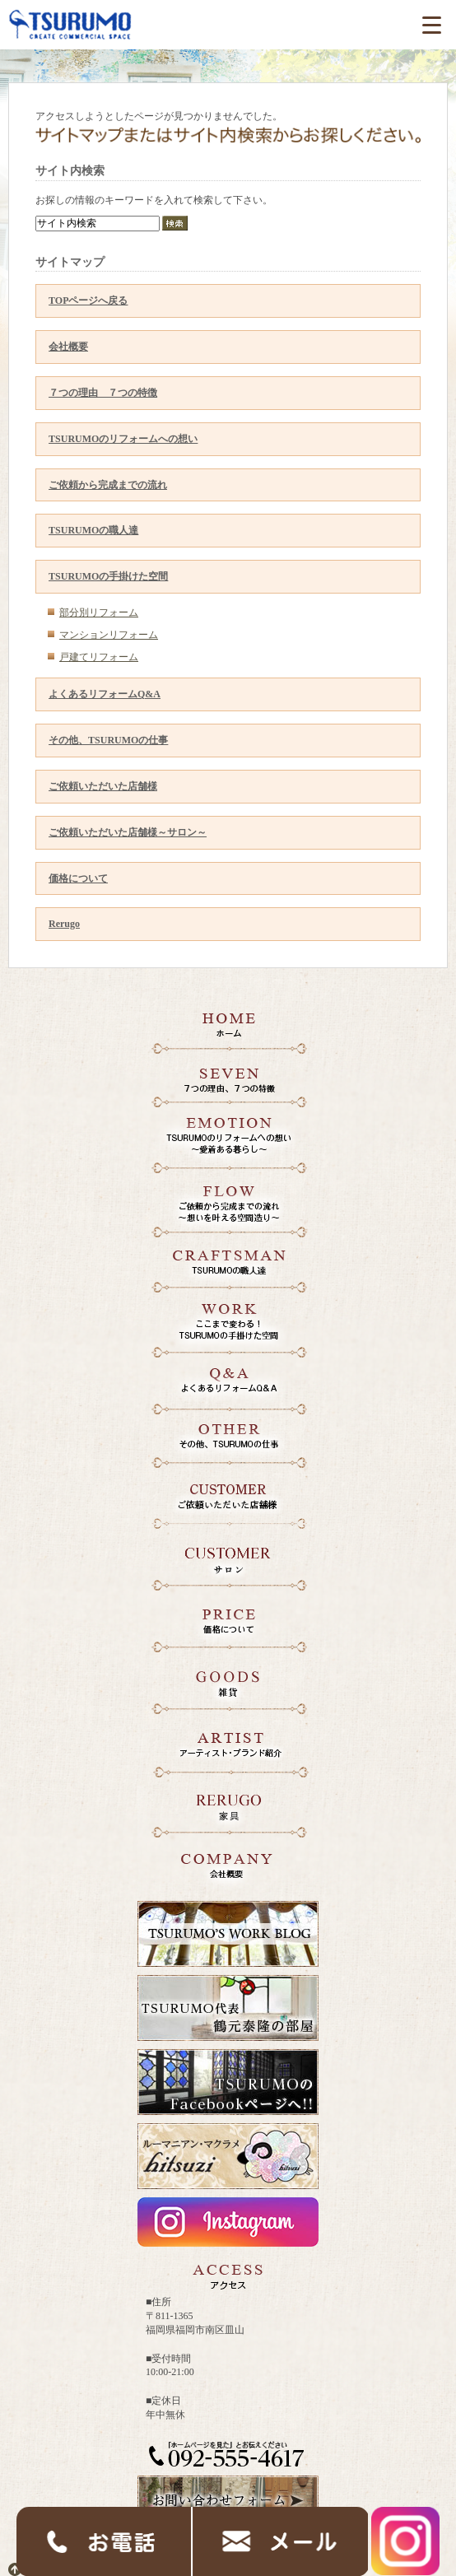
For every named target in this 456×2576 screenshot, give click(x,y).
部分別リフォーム (98, 612)
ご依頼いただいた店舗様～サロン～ (128, 832)
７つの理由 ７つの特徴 (103, 392)
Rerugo (64, 923)
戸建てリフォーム (98, 657)
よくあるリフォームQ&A (105, 694)
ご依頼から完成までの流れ (108, 485)
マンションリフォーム (108, 635)
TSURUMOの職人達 (93, 530)
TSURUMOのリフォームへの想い (123, 439)
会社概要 (68, 346)
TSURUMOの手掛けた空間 (108, 576)
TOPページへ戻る (88, 300)
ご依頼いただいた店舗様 (103, 786)
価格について (78, 878)
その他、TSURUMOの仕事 (108, 740)
